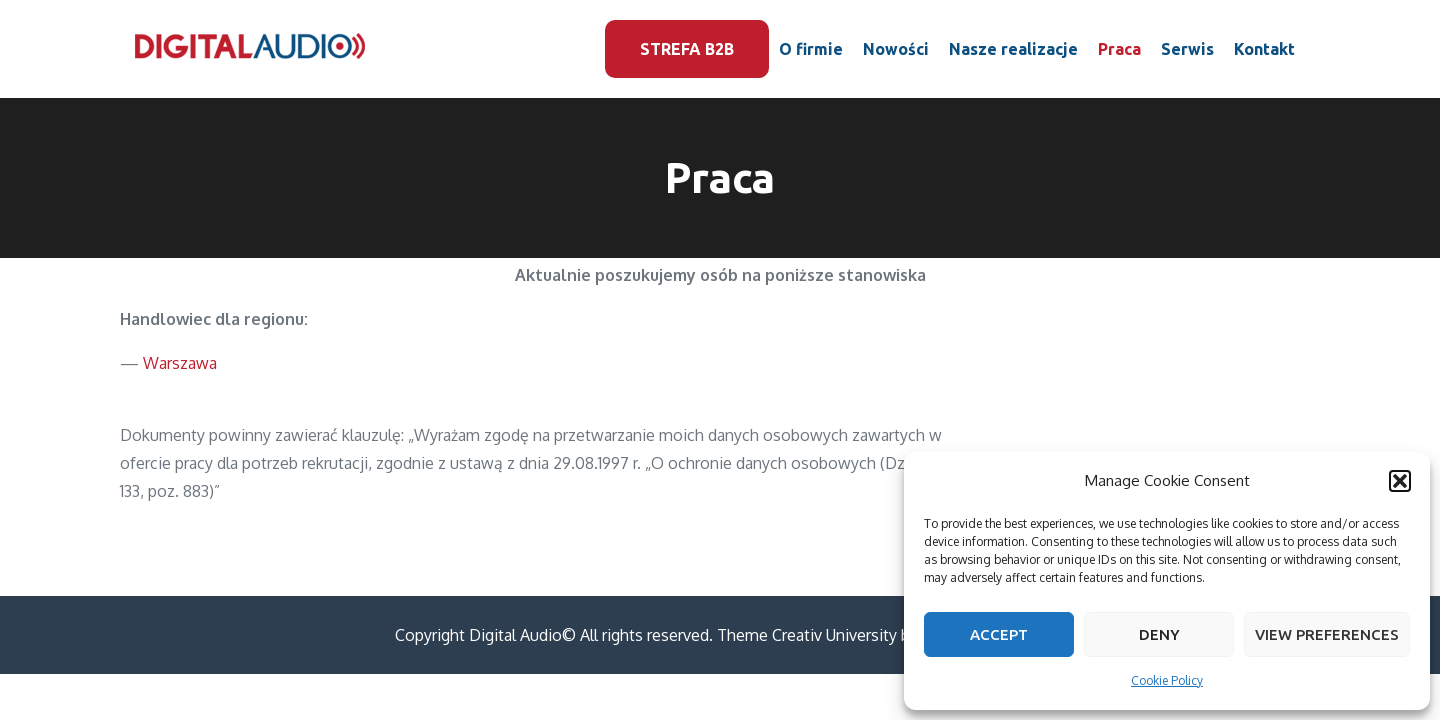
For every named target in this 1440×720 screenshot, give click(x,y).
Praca (1119, 49)
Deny (1159, 634)
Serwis (1187, 49)
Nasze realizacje (1013, 49)
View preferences (1327, 634)
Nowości (896, 49)
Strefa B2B (687, 49)
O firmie (811, 49)
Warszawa (180, 363)
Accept (999, 634)
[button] (1400, 481)
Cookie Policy (1167, 680)
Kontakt (1264, 49)
